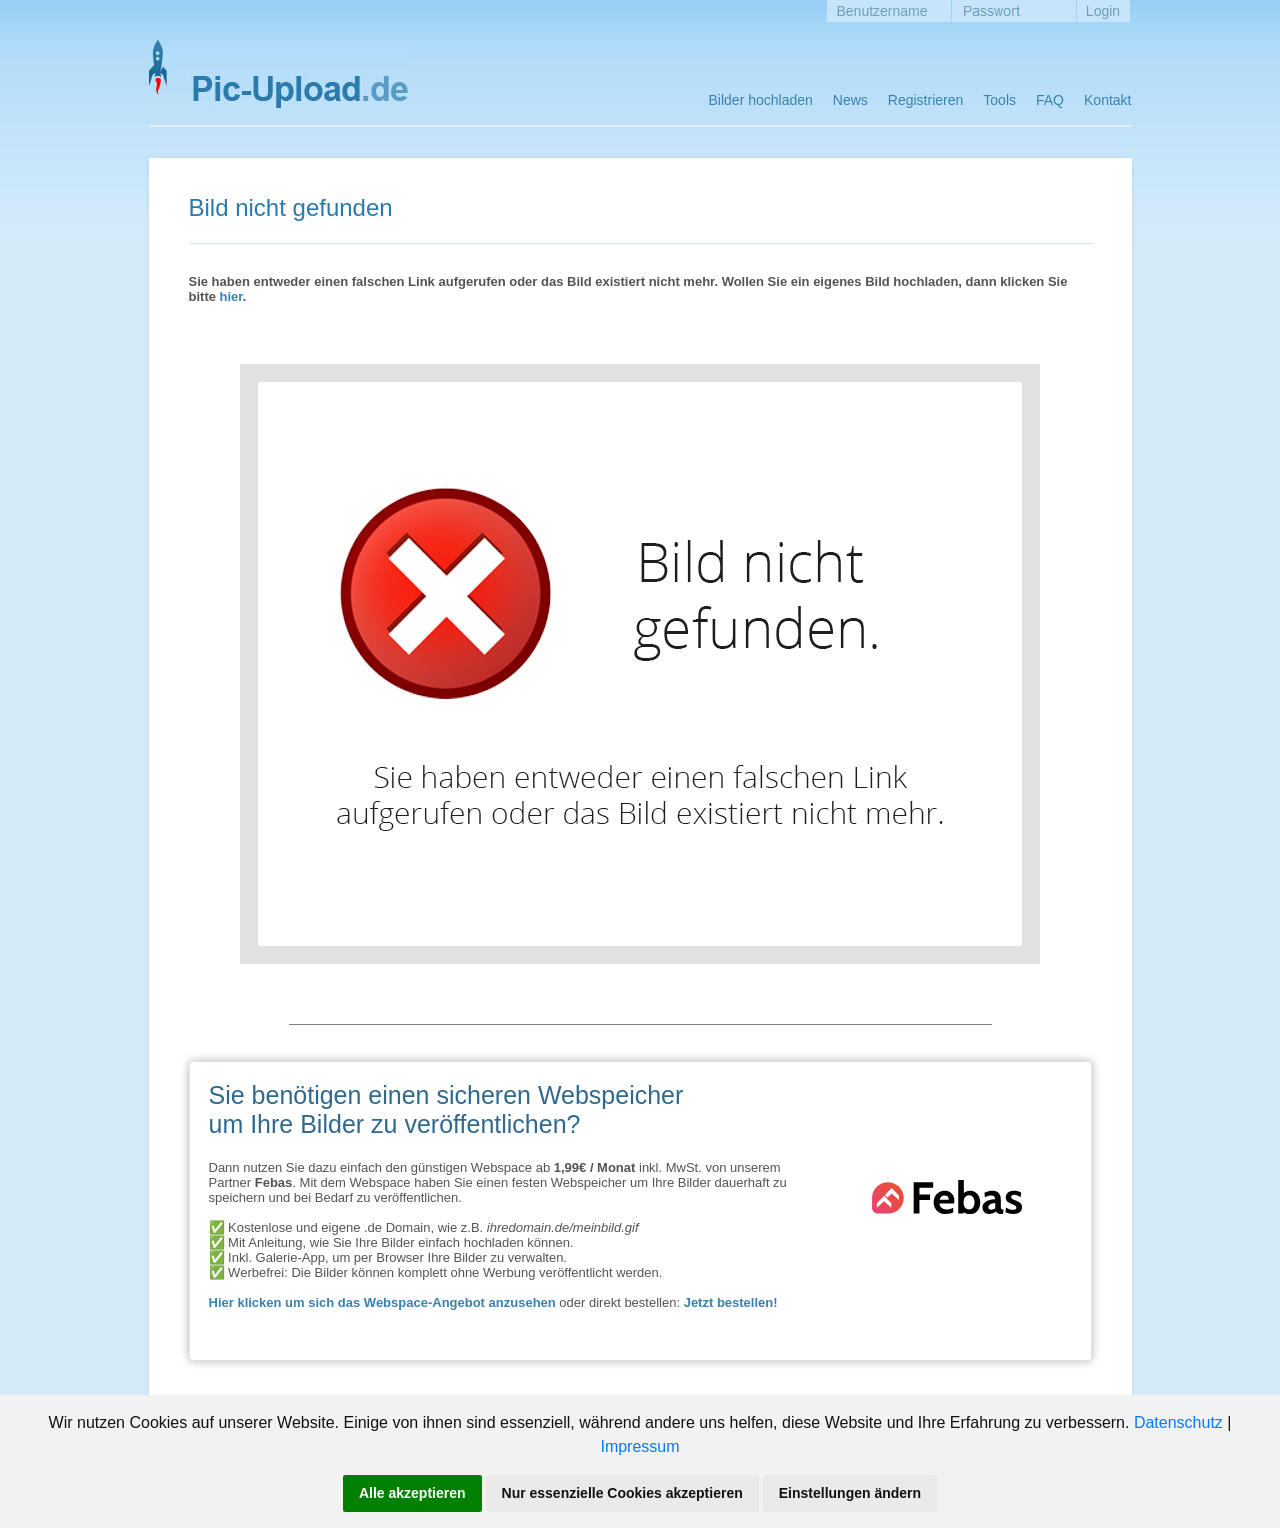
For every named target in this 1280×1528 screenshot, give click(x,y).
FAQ (1050, 100)
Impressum (639, 1446)
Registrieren (925, 100)
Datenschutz (1178, 1422)
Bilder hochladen (761, 100)
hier (231, 296)
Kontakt (1107, 100)
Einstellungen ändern (850, 1493)
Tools (999, 100)
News (850, 100)
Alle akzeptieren (412, 1493)
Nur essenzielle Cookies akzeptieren (622, 1493)
